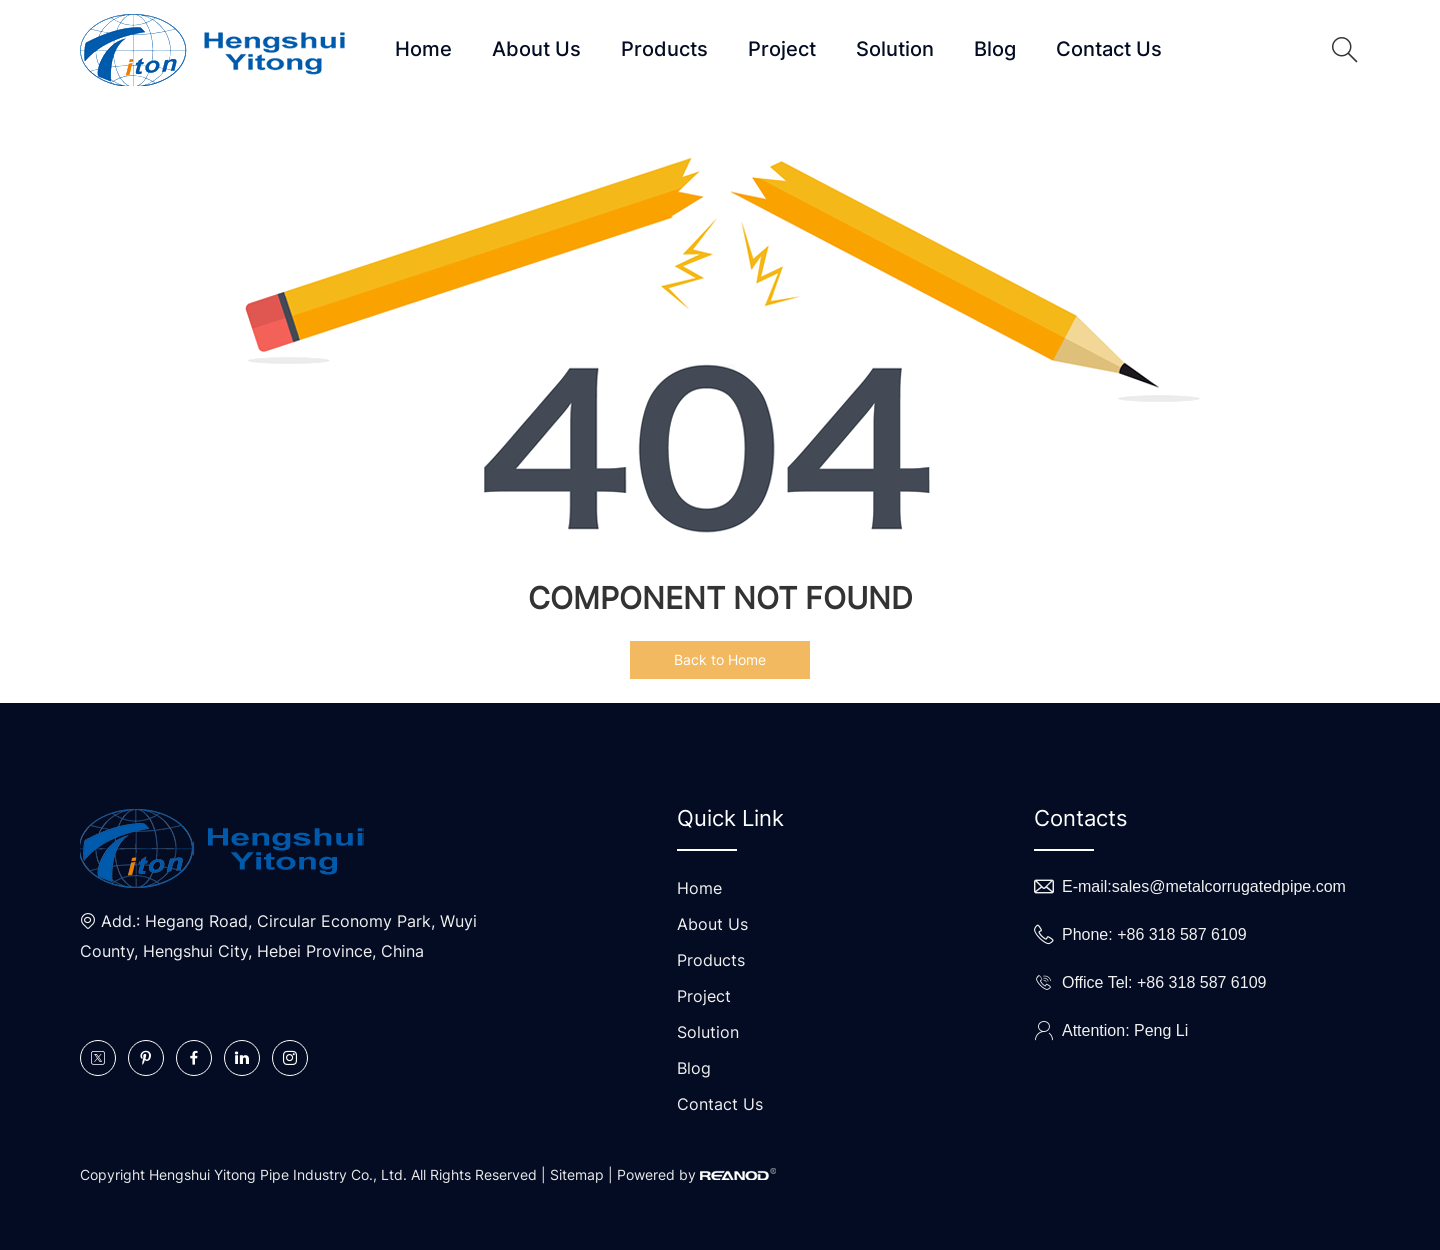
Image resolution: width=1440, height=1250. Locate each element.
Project (782, 49)
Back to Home (720, 659)
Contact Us (1109, 49)
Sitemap (577, 1174)
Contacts (1081, 818)
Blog (995, 49)
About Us (536, 49)
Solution (895, 49)
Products (664, 49)
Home (423, 49)
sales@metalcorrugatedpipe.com (1229, 886)
